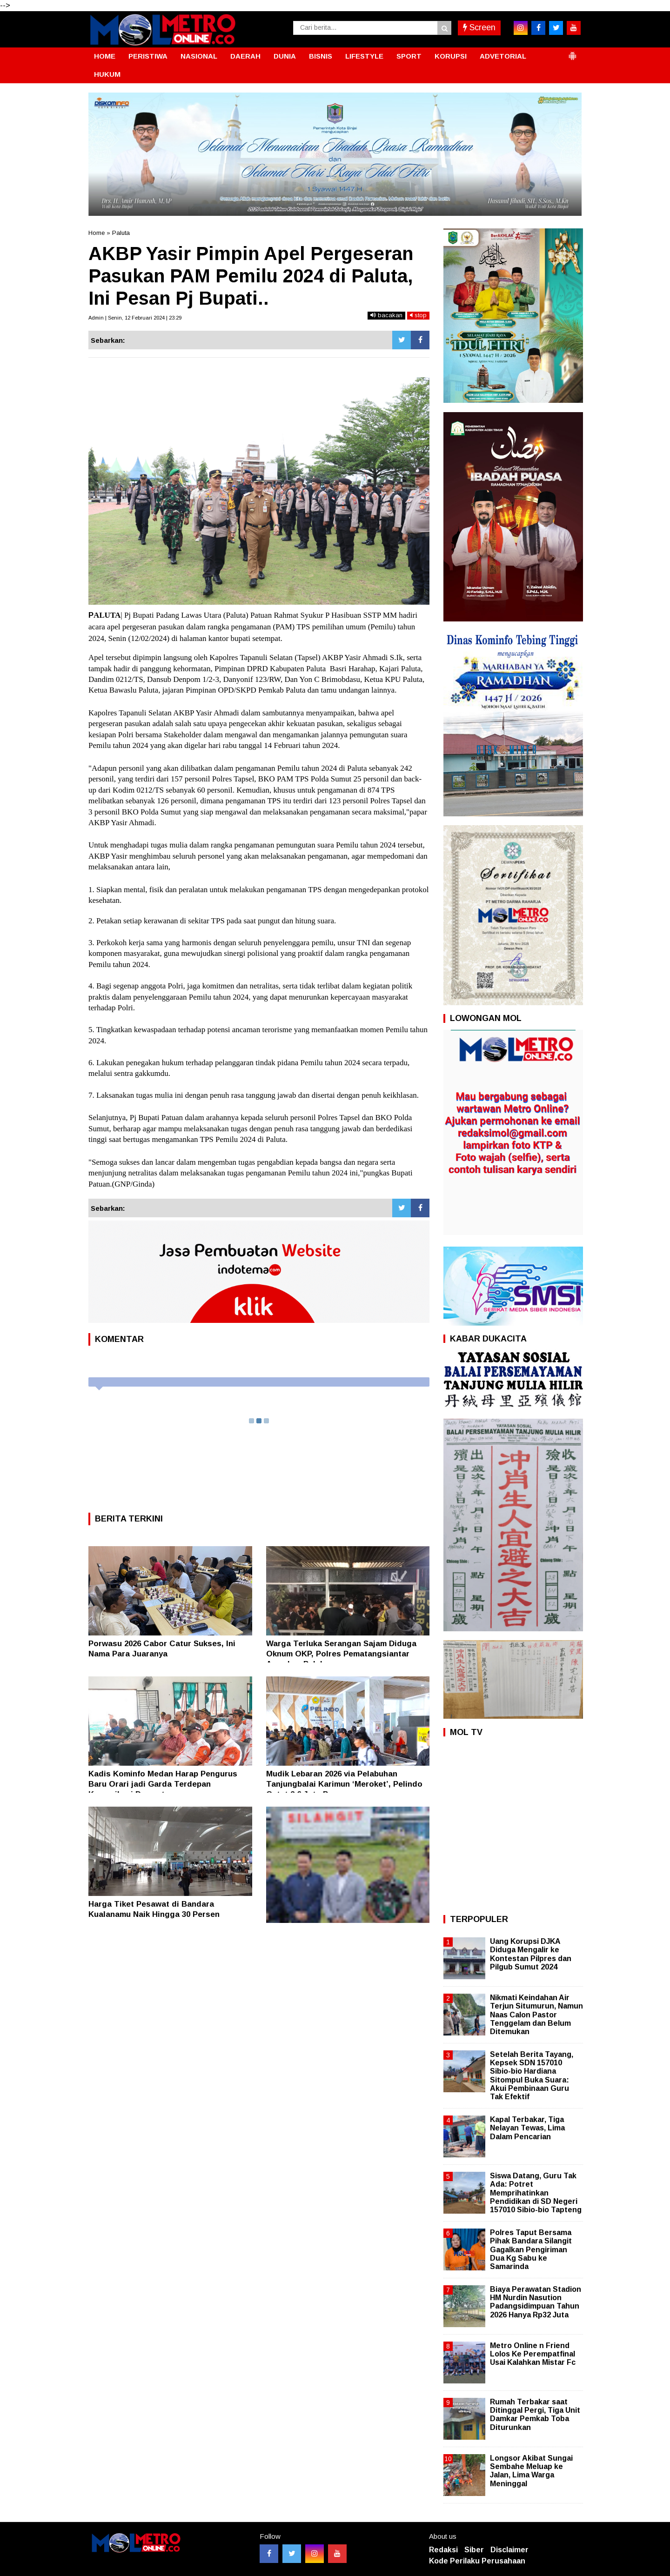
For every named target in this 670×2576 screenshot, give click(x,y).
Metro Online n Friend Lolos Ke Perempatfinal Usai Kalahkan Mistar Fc (533, 2354)
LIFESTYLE (364, 56)
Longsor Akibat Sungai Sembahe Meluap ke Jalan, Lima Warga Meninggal (531, 2471)
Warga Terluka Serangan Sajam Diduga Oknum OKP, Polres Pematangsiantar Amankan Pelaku (341, 1653)
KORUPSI (451, 56)
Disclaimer (509, 2550)
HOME (104, 56)
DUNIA (285, 56)
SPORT (409, 56)
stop (418, 315)
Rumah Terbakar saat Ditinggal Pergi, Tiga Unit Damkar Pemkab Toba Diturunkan (535, 2414)
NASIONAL (199, 56)
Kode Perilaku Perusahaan (477, 2561)
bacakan (386, 315)
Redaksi (443, 2550)
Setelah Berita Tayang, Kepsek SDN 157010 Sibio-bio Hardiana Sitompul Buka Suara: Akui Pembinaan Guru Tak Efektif (531, 2075)
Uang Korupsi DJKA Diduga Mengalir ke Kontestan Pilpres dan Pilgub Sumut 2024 (530, 1954)
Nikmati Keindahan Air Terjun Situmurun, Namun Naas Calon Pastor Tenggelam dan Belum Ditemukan (536, 2014)
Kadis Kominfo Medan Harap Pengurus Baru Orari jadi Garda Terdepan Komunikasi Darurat (162, 1784)
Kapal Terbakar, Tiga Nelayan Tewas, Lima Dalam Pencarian (527, 2128)
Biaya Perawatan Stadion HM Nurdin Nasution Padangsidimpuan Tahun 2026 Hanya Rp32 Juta (535, 2302)
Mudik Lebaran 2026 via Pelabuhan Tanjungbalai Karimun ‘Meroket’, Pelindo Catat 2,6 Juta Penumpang (344, 1784)
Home (96, 232)
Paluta (121, 232)
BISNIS (320, 56)
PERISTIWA (148, 56)
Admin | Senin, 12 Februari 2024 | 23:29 (134, 317)
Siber (474, 2550)
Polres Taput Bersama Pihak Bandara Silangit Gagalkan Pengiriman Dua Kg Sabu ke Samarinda (531, 2249)
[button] (572, 52)
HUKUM (107, 74)
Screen (479, 27)
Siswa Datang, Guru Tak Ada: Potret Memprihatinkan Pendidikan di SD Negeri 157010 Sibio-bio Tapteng (536, 2193)
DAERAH (245, 56)
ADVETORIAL (503, 56)
